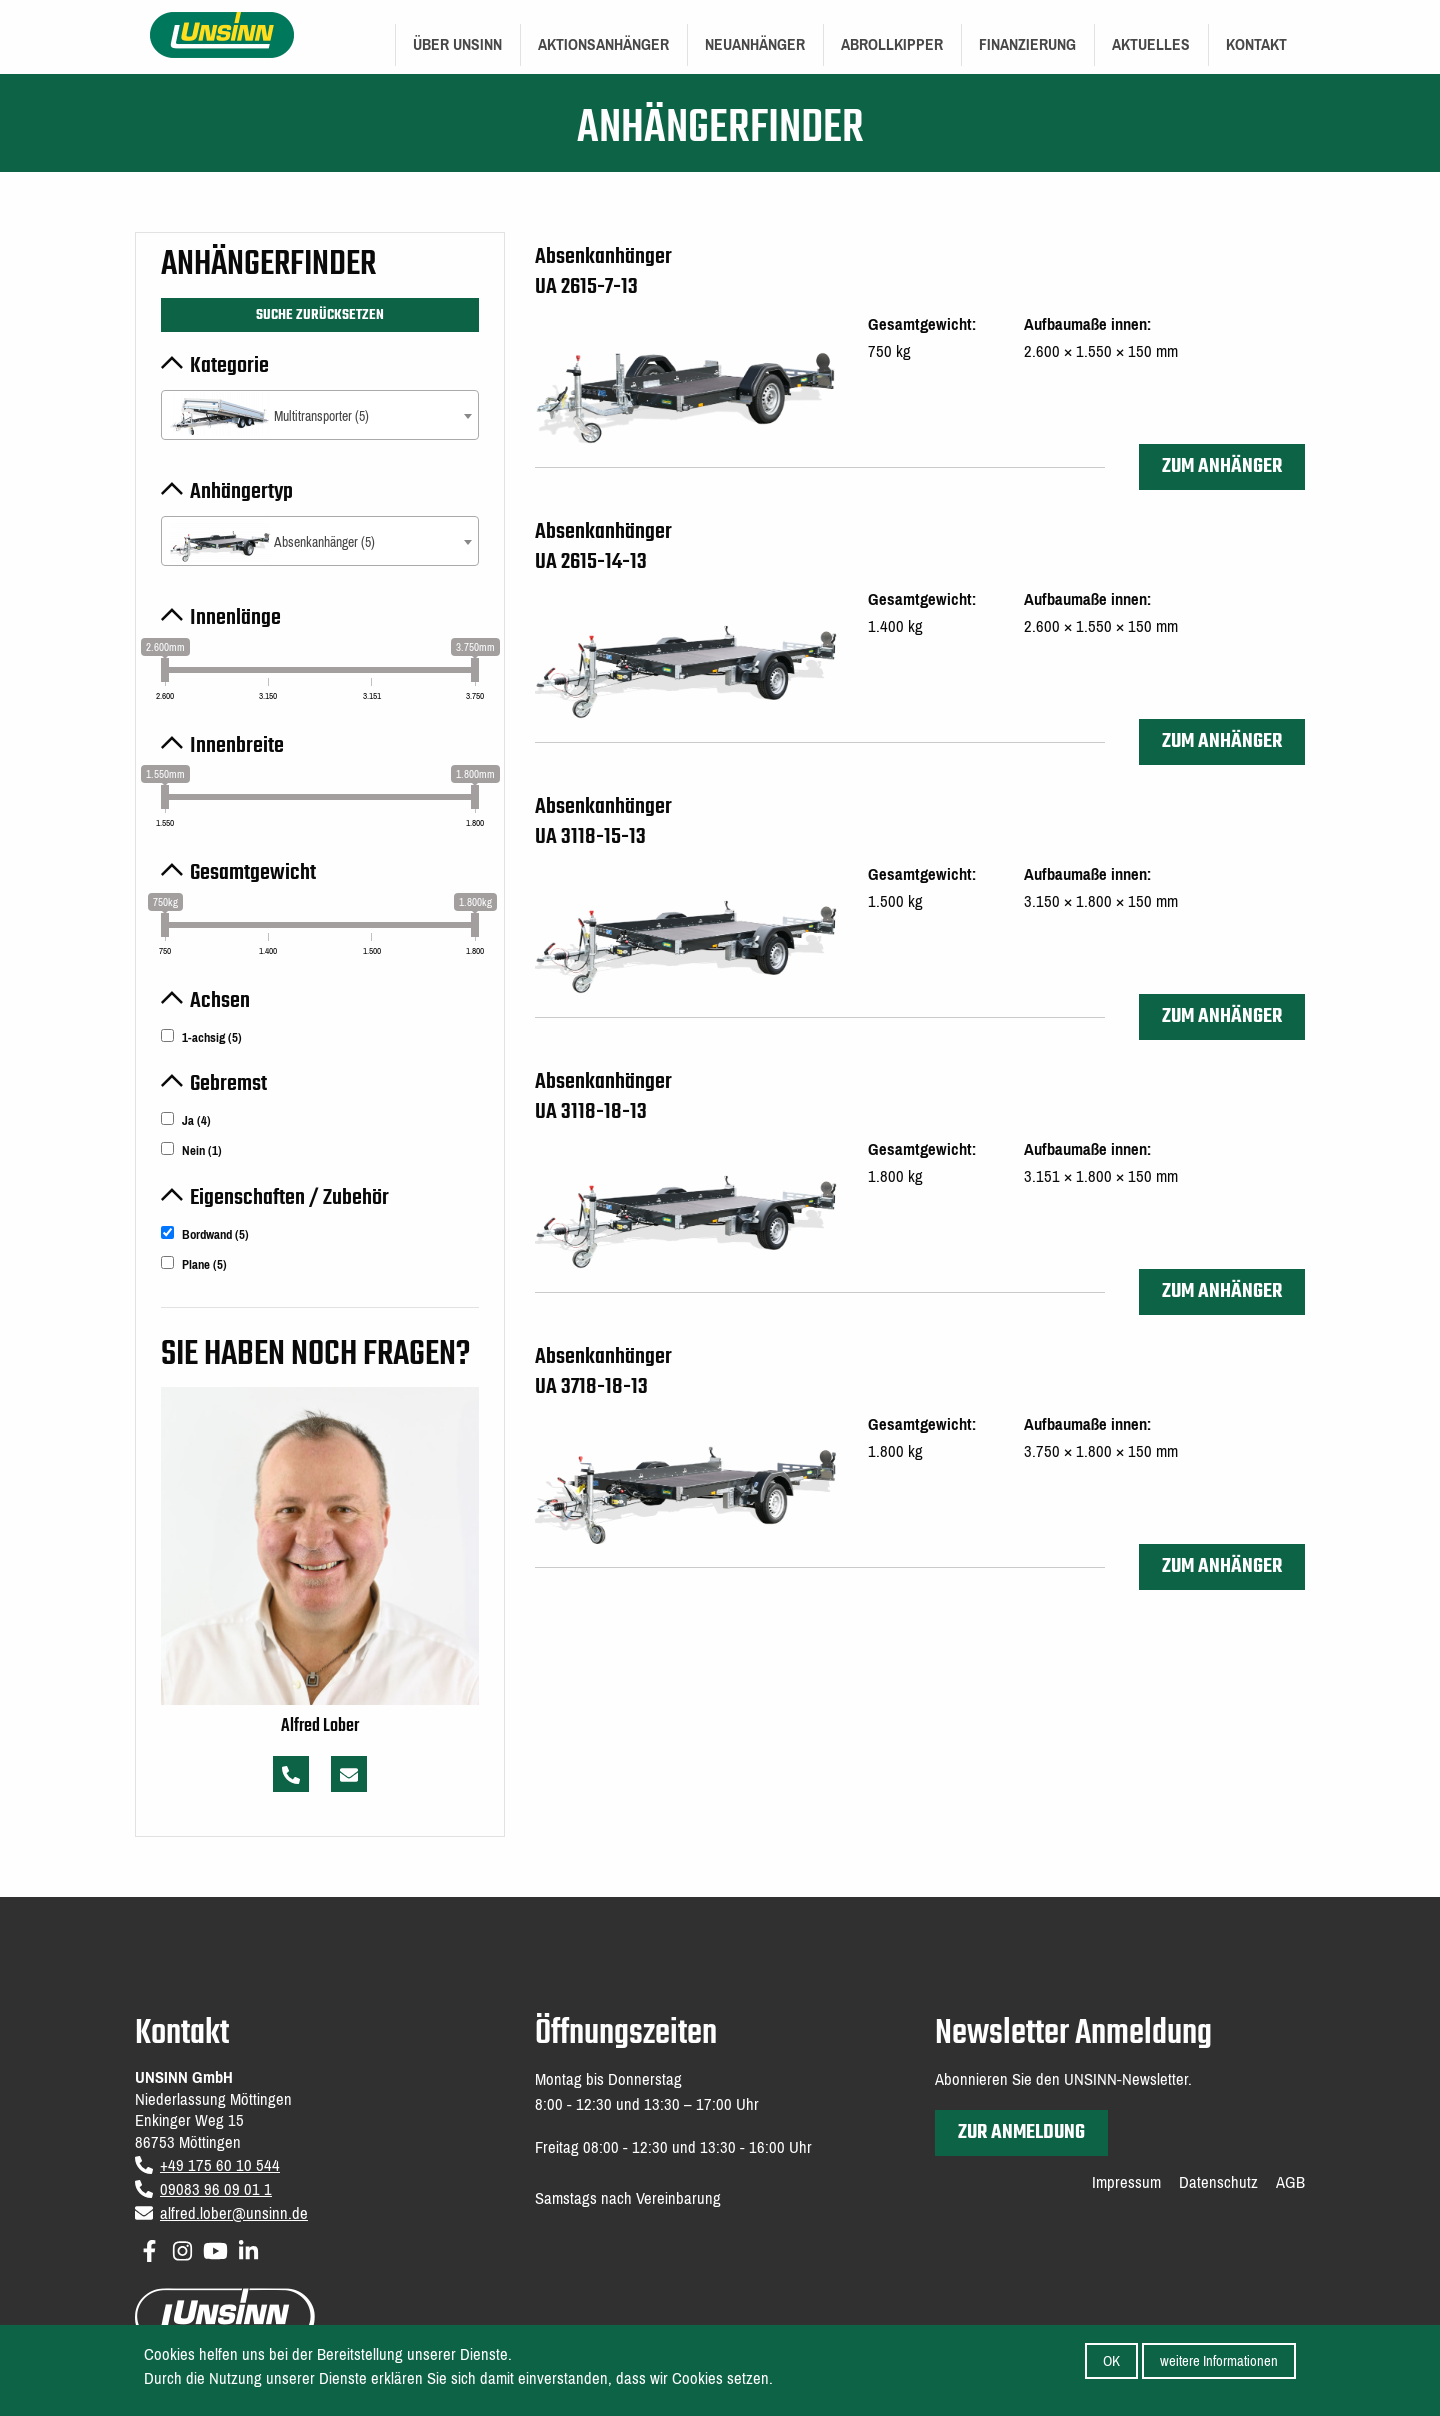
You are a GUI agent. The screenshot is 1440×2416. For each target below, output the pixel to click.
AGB (1290, 2183)
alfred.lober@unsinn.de (234, 2213)
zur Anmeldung (1021, 2132)
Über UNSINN (457, 44)
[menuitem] (457, 45)
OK (1111, 2364)
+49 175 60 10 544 (220, 2165)
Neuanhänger (755, 44)
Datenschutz (1218, 2183)
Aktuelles (1151, 44)
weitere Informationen (1219, 2364)
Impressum (1126, 2183)
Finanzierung (1027, 44)
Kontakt (1256, 44)
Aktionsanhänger (603, 44)
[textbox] (320, 416)
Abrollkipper (892, 44)
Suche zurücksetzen (320, 315)
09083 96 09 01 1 (216, 2189)
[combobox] (320, 415)
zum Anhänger (1222, 466)
